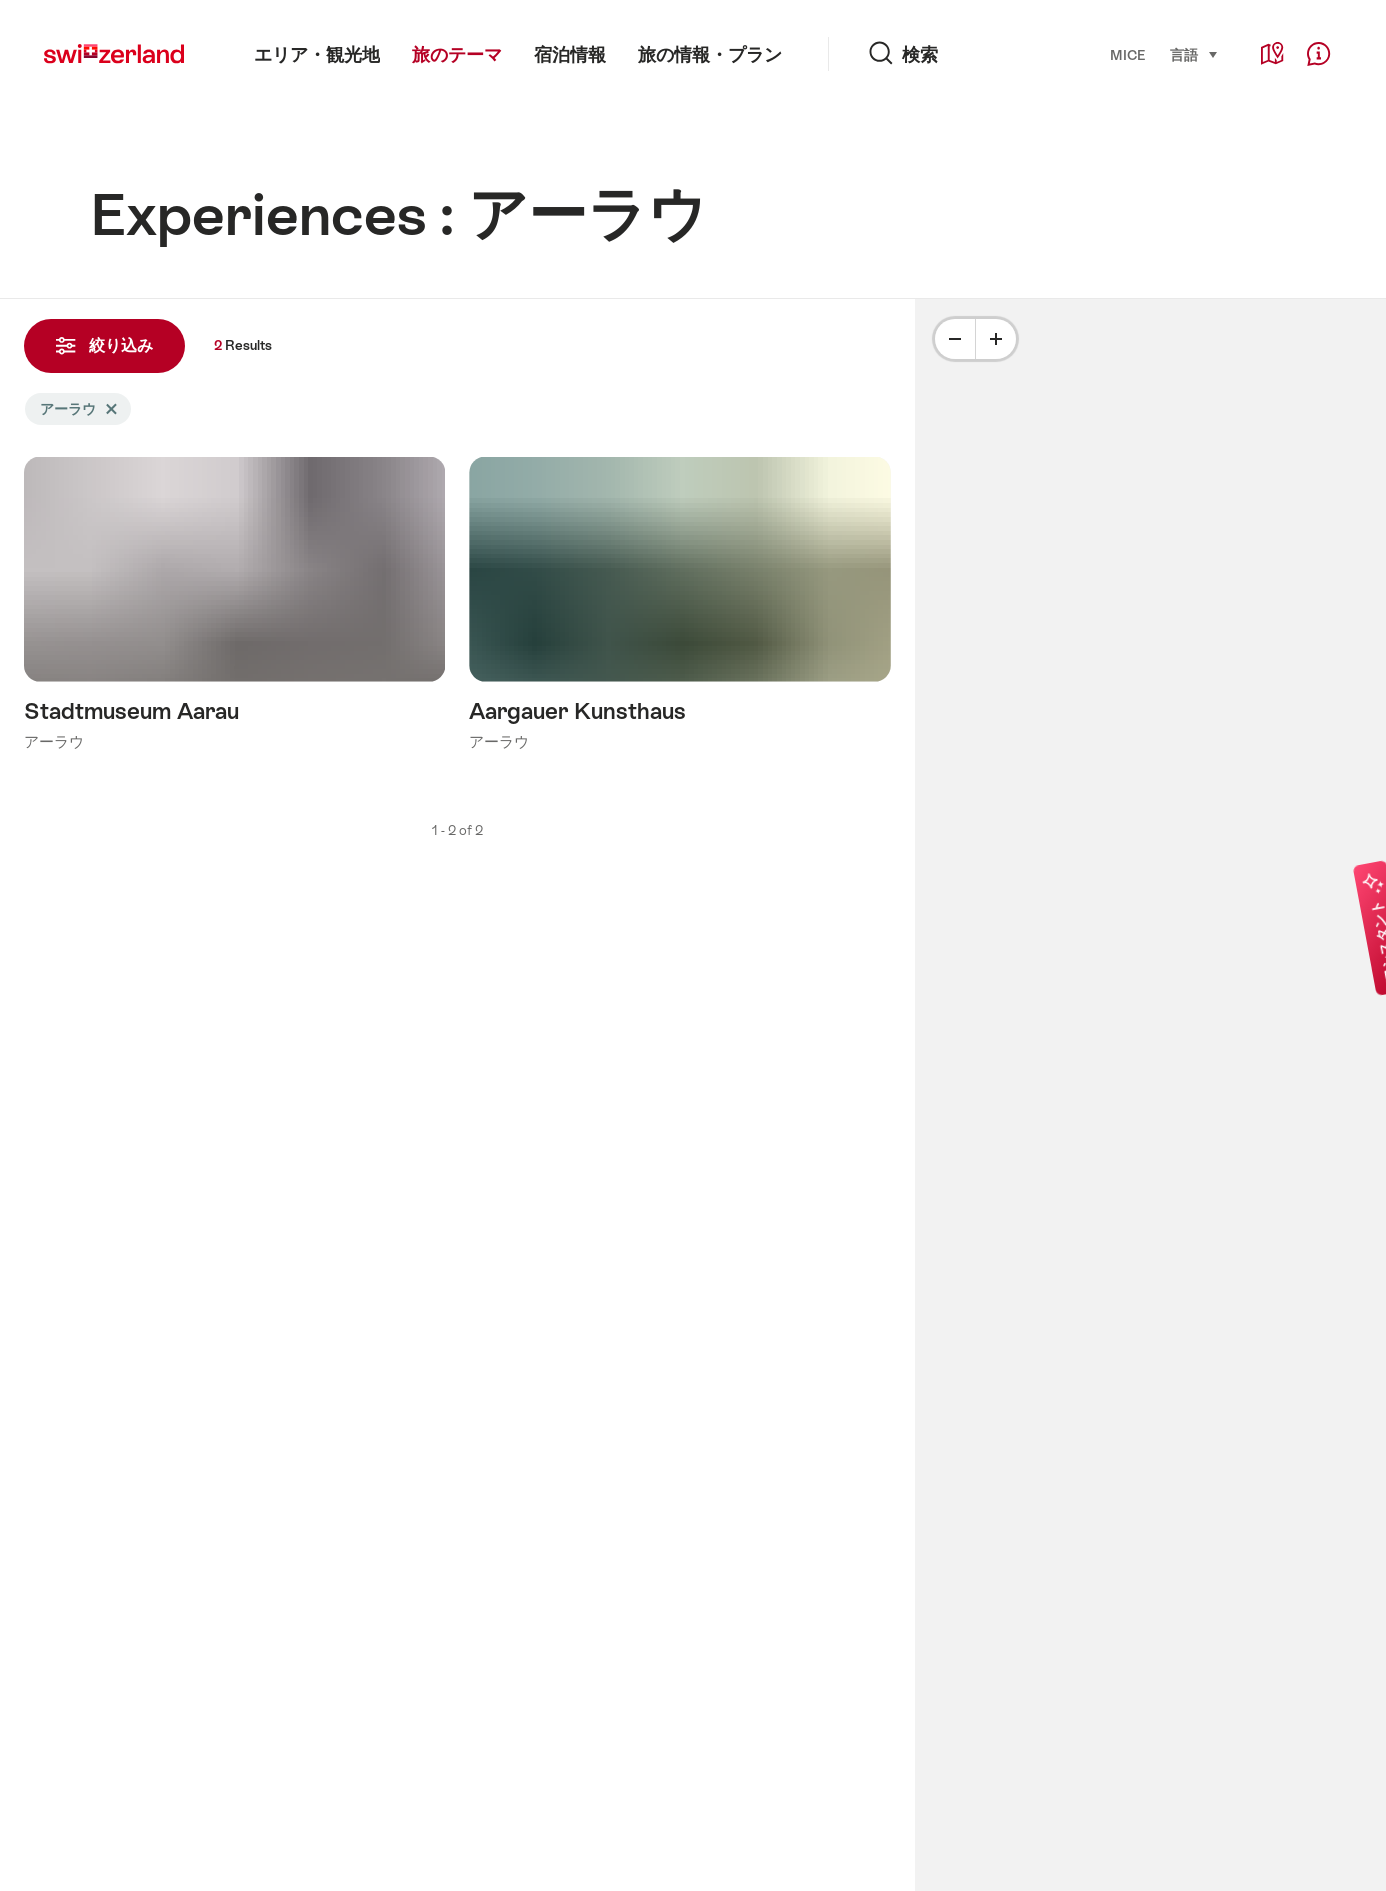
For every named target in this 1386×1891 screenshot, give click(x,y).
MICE (1127, 55)
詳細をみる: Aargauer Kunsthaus (679, 609)
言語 (1194, 54)
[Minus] (955, 339)
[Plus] (996, 339)
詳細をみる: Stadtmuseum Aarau (234, 609)
